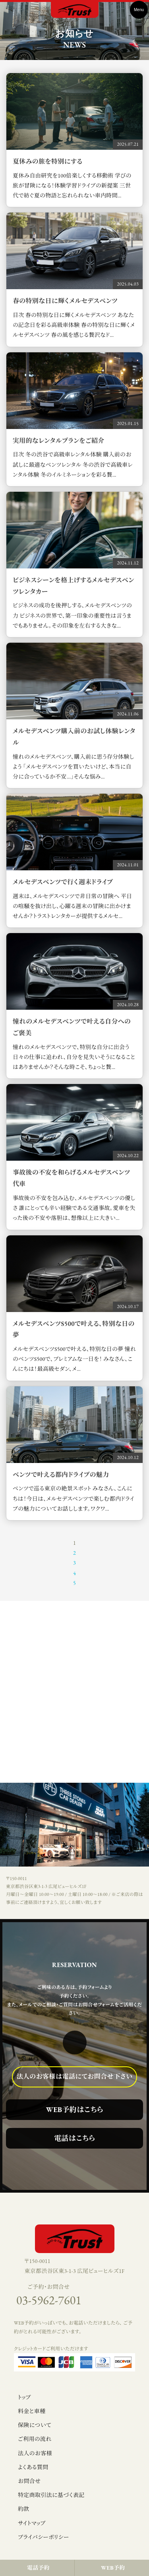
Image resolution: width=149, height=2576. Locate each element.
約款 (23, 2508)
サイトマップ (31, 2523)
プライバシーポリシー (43, 2537)
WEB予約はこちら (74, 2109)
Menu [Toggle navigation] (139, 10)
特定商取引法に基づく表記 (51, 2495)
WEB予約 (113, 2567)
